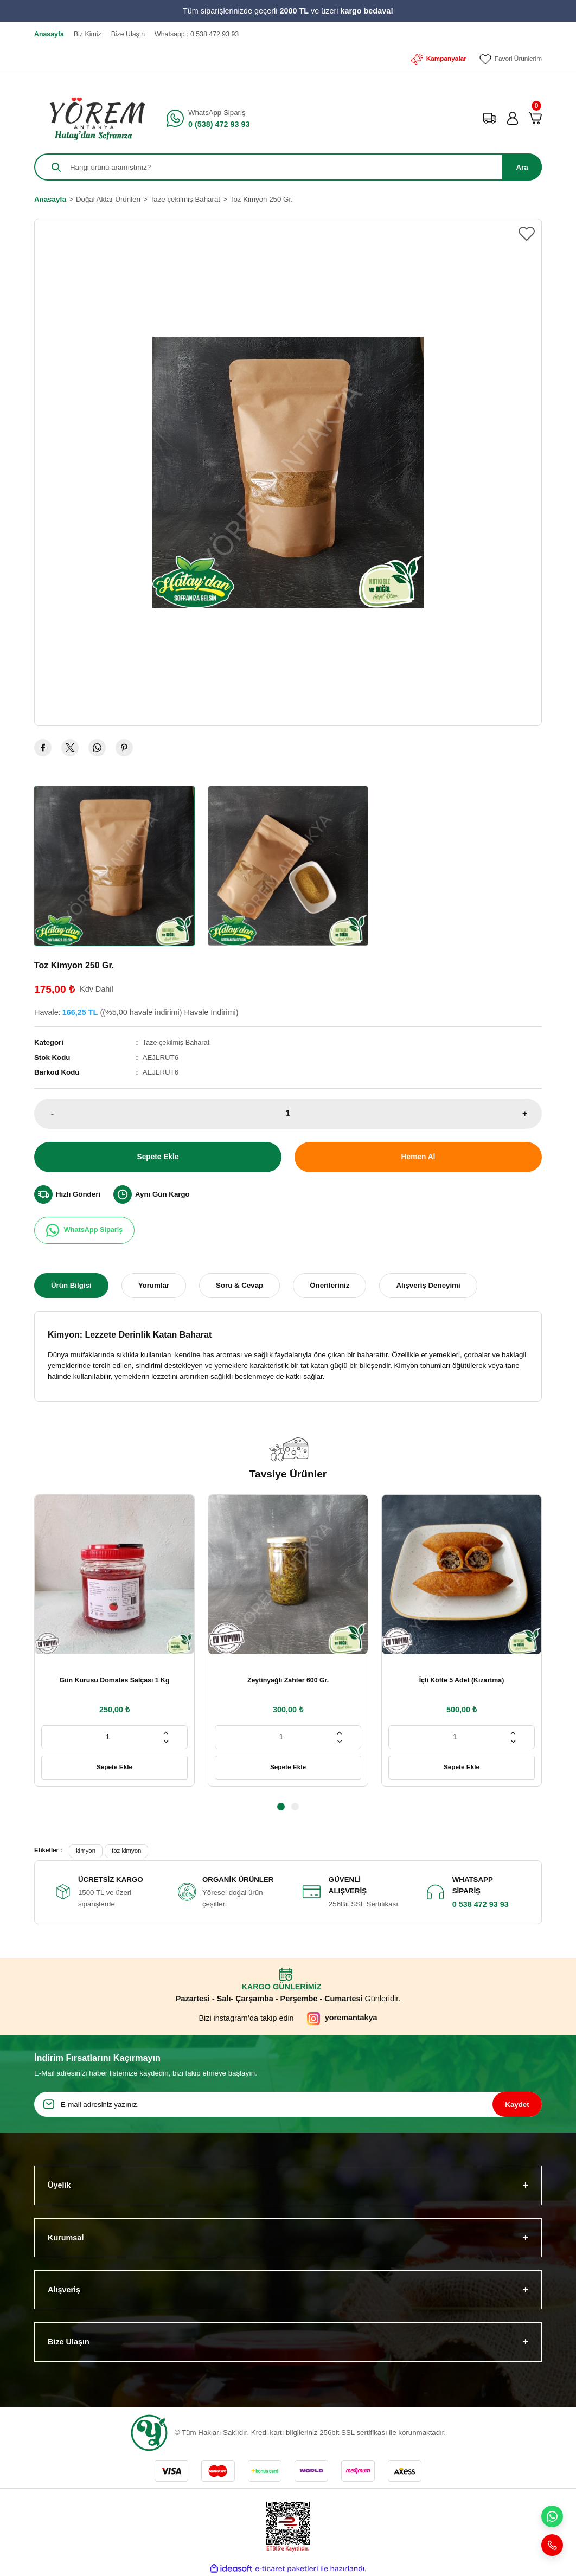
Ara (522, 167)
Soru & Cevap (239, 1285)
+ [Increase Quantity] (524, 1112)
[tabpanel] (114, 1640)
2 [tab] (295, 1806)
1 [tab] (281, 1806)
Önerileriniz (329, 1285)
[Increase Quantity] (166, 1733)
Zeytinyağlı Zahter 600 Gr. (288, 1680)
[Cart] (535, 118)
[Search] (288, 167)
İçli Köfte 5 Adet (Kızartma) (461, 1680)
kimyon (85, 1850)
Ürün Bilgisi (71, 1285)
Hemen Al (418, 1156)
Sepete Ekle (158, 1156)
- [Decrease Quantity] (52, 1112)
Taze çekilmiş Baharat (178, 1042)
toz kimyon (126, 1850)
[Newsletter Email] (288, 2104)
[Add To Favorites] (526, 233)
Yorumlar (153, 1285)
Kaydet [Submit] (517, 2104)
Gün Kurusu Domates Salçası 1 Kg (114, 1680)
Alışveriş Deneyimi (428, 1285)
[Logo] (93, 118)
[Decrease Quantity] (166, 1741)
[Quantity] (288, 1113)
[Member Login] (512, 118)
